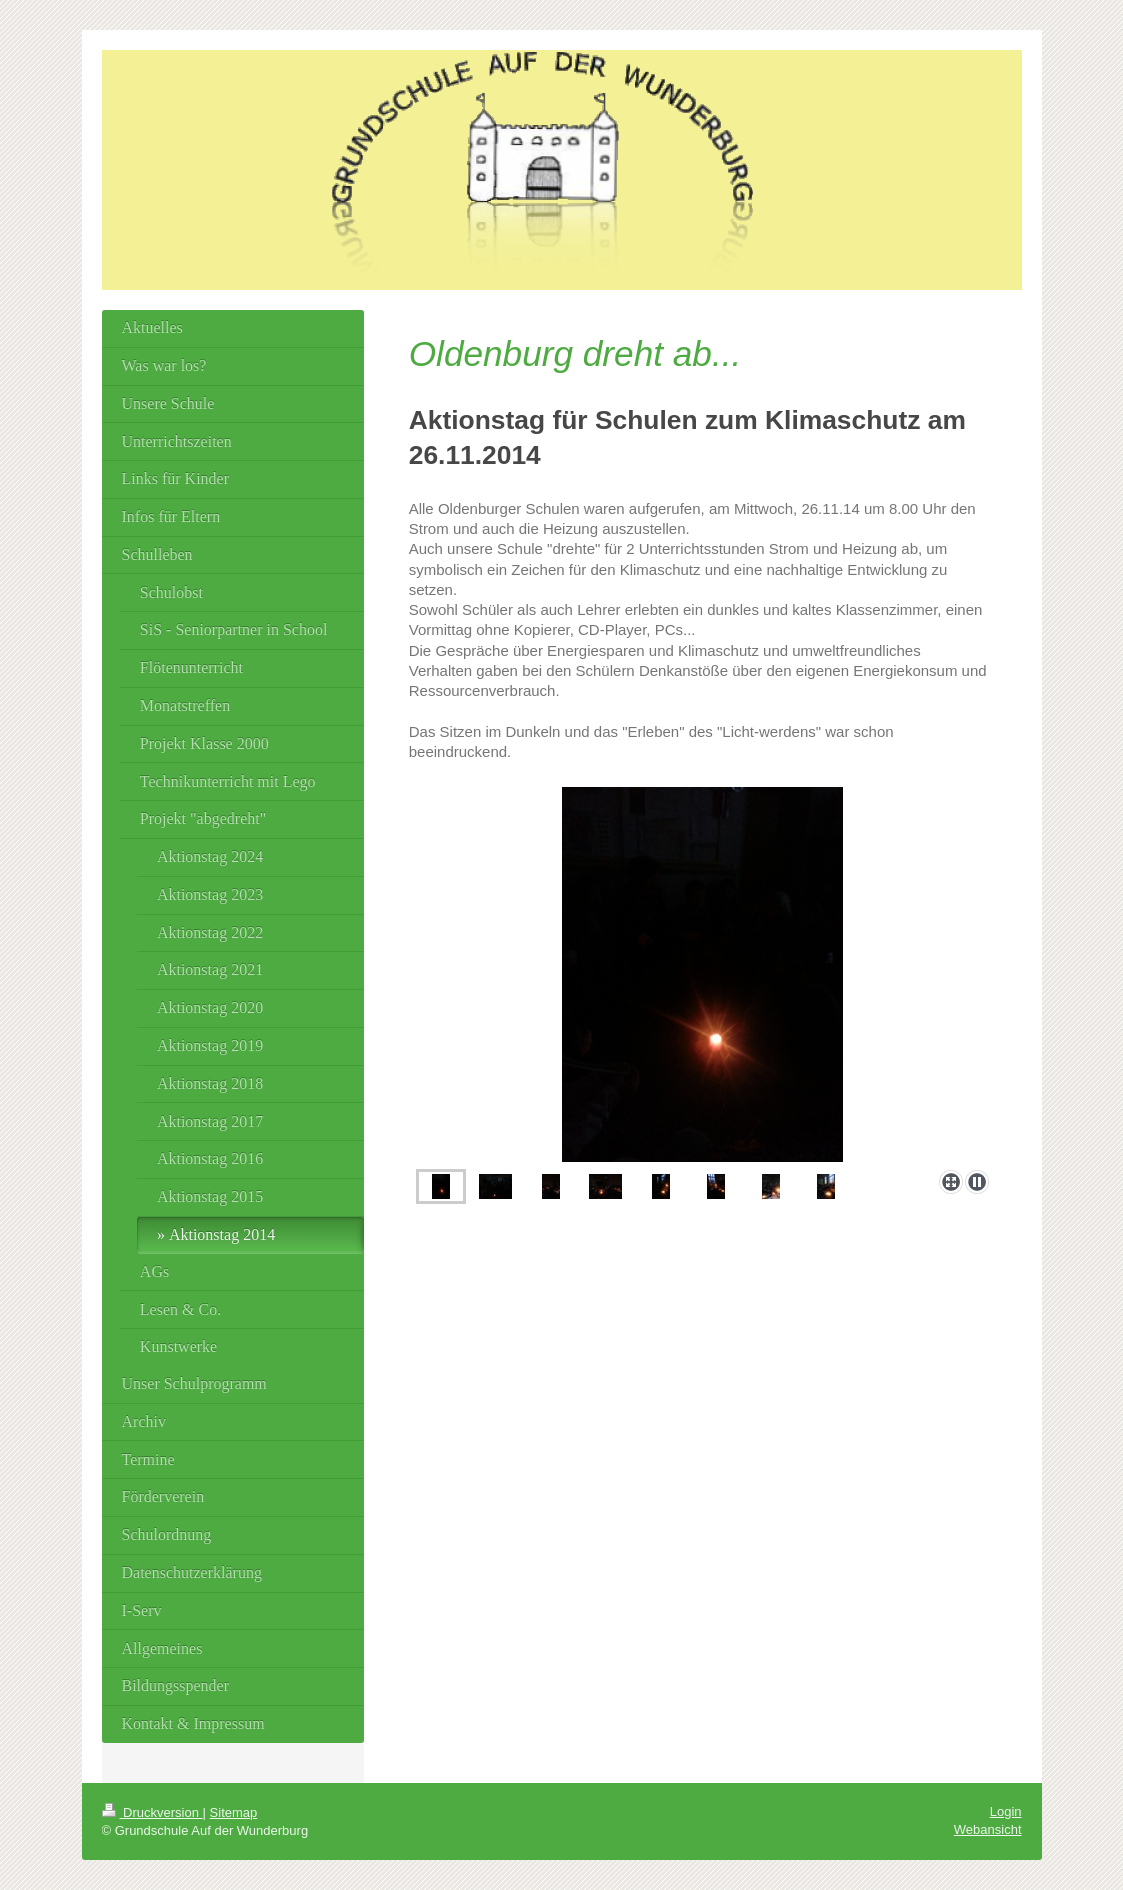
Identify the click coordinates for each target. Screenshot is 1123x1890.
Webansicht (988, 1829)
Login (1006, 1811)
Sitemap (234, 1812)
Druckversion (152, 1812)
